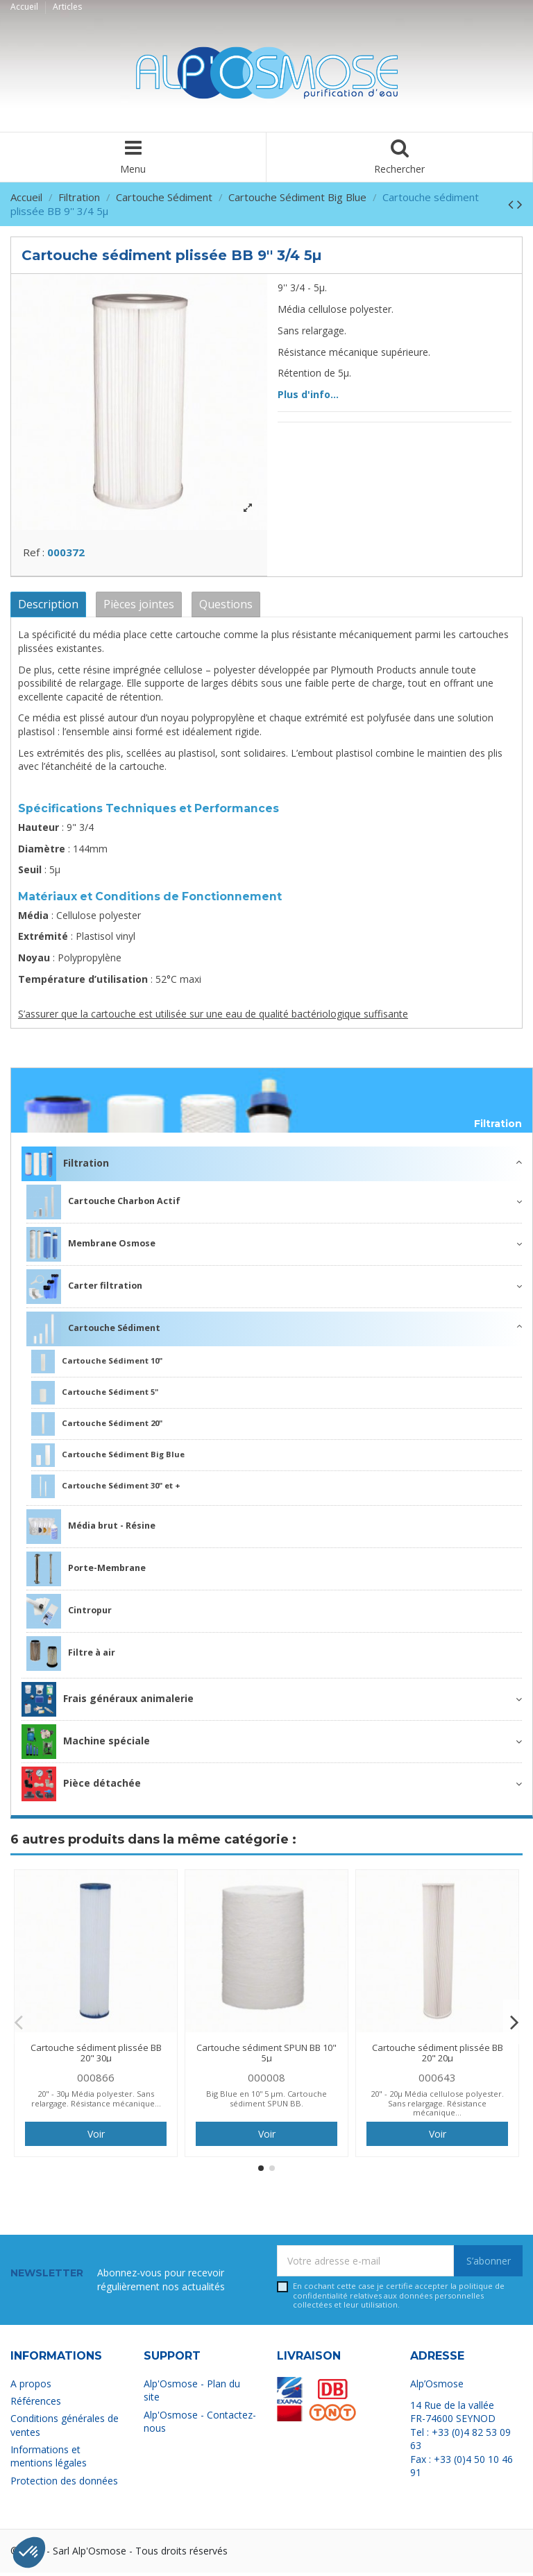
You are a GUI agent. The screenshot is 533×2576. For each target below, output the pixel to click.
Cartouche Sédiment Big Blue (108, 1458)
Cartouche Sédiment (93, 1332)
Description (48, 607)
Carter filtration (84, 1290)
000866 (96, 2081)
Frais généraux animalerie (108, 1702)
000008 (266, 2081)
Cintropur (69, 1614)
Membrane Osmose (90, 1247)
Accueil (25, 6)
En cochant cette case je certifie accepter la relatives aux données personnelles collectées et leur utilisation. (399, 2299)
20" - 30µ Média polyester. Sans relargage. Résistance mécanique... (96, 2102)
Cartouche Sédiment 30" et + (105, 1490)
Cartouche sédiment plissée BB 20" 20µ (437, 2056)
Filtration (498, 1128)
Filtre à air (70, 1657)
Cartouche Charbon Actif (103, 1205)
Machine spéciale (86, 1745)
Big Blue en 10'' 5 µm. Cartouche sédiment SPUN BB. (266, 2102)
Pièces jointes (138, 607)
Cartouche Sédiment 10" (96, 1365)
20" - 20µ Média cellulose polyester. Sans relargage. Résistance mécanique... (437, 2107)
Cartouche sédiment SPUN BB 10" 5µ (266, 2056)
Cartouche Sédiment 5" (94, 1396)
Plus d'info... (308, 394)
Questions (226, 607)
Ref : (33, 556)
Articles (67, 6)
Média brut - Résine (90, 1530)
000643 (437, 2081)
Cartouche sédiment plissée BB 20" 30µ (96, 2056)
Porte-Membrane (86, 1572)
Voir (96, 2138)
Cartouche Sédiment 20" (96, 1427)
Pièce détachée (81, 1787)
